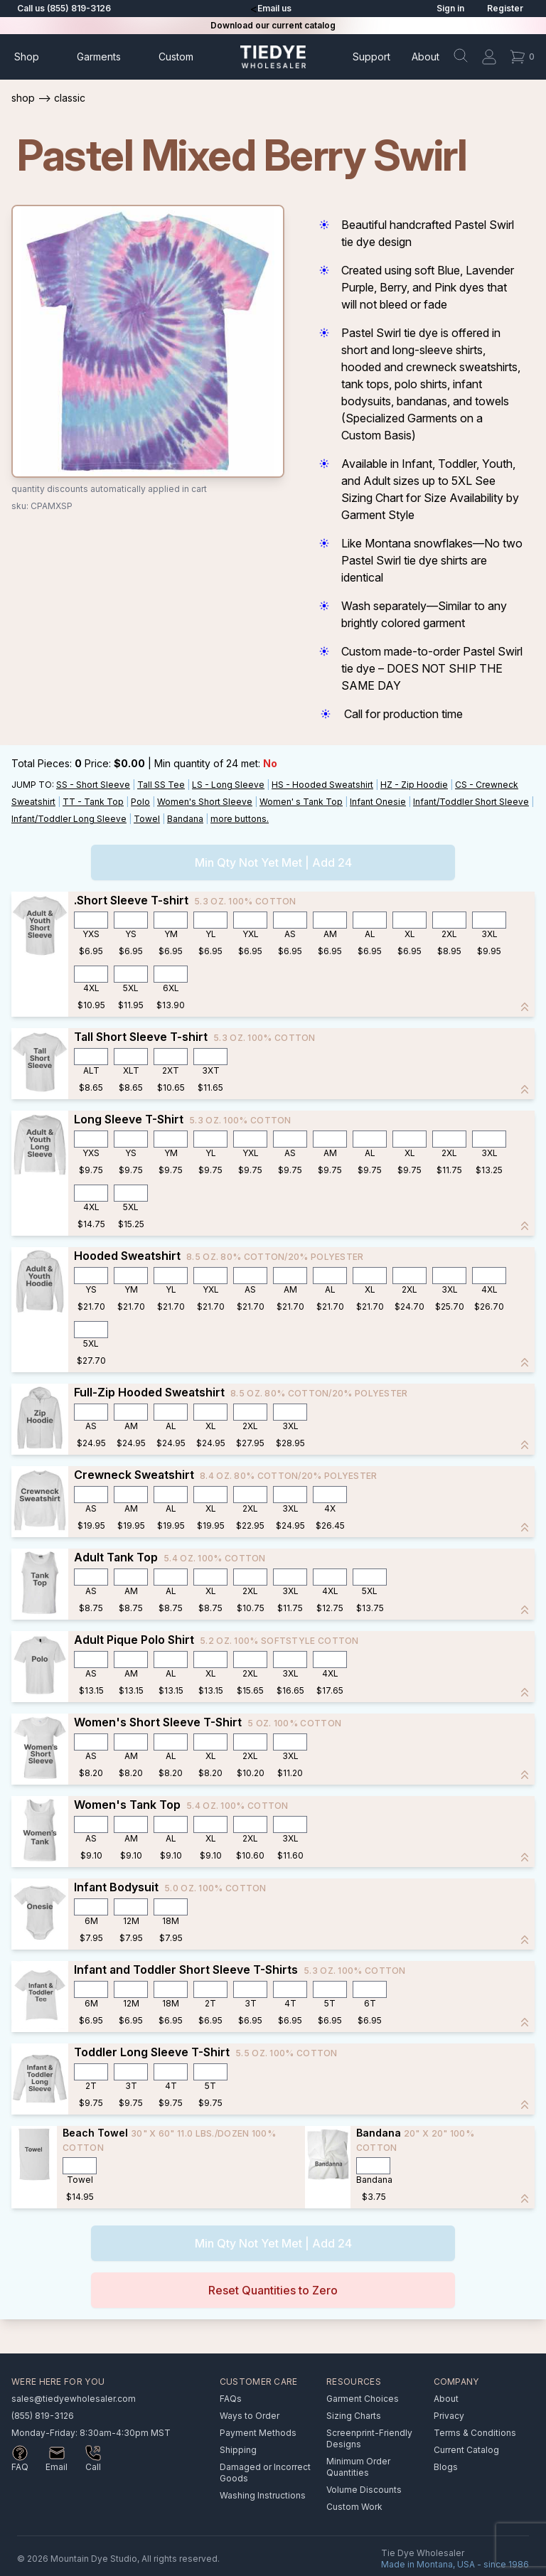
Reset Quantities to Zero (273, 2290)
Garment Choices (362, 2398)
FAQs (231, 2398)
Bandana (185, 818)
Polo (140, 801)
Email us (274, 8)
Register (505, 8)
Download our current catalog (273, 25)
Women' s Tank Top (301, 801)
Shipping (238, 2449)
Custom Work (354, 2506)
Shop (26, 56)
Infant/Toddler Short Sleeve (471, 801)
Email (57, 2467)
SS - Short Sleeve (93, 784)
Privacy (449, 2415)
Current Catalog (466, 2449)
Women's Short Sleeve (204, 801)
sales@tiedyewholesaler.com (73, 2398)
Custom (176, 56)
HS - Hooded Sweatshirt (322, 784)
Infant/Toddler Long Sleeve (69, 818)
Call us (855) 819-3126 (64, 8)
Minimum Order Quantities (358, 2467)
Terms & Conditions (475, 2432)
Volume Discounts (364, 2489)
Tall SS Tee (161, 784)
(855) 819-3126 (42, 2415)
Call (93, 2467)
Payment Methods (258, 2432)
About (425, 56)
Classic (69, 98)
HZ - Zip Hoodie (414, 784)
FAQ (19, 2467)
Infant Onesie (378, 801)
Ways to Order (249, 2415)
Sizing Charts (353, 2415)
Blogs (446, 2467)
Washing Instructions (263, 2495)
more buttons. (239, 818)
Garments (99, 56)
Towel (147, 818)
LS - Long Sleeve (228, 784)
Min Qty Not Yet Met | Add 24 (273, 862)
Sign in (450, 8)
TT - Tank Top (93, 801)
